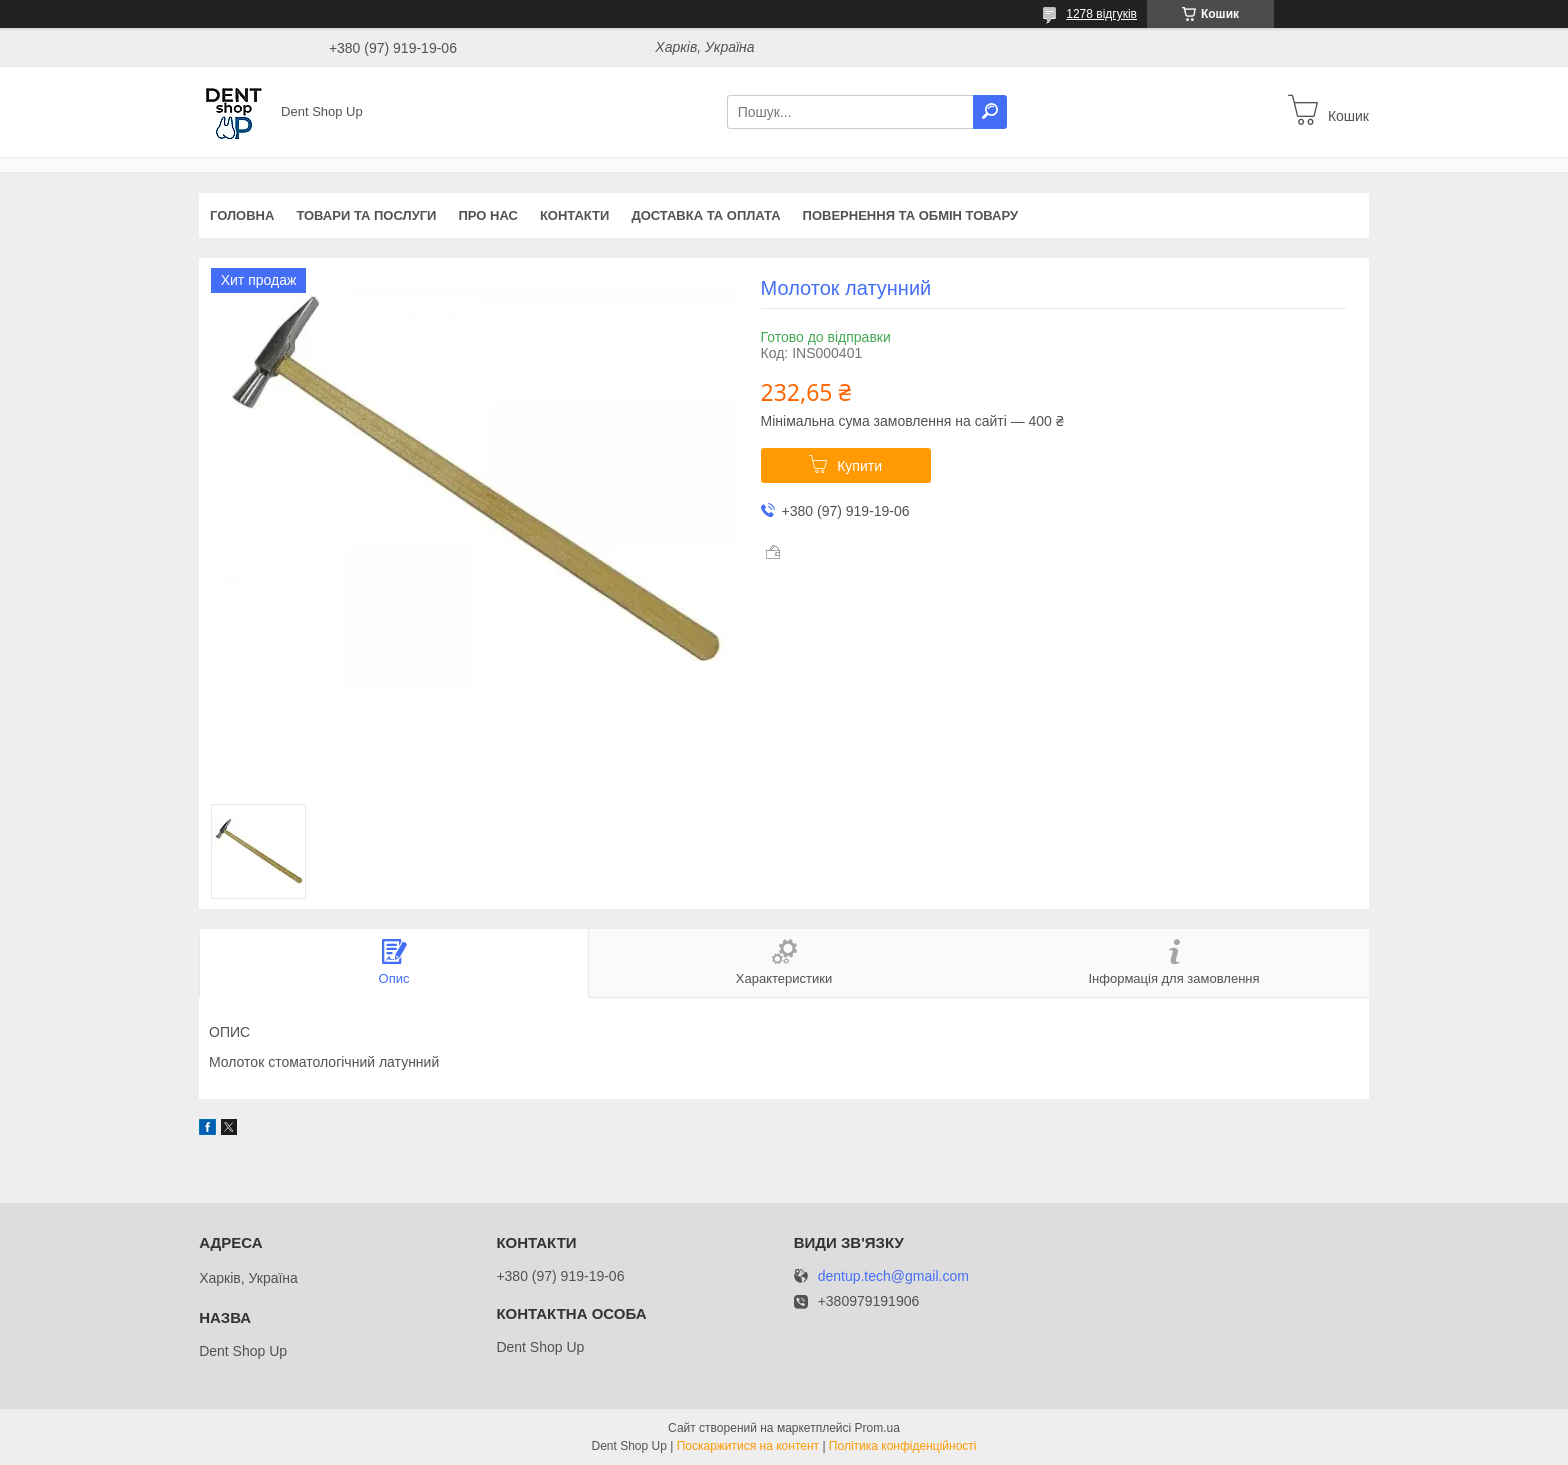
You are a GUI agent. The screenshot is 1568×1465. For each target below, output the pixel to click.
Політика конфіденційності (903, 1446)
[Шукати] (990, 112)
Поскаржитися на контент (748, 1446)
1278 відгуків (1101, 14)
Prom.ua (877, 1428)
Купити (859, 466)
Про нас (487, 215)
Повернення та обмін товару (910, 215)
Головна (242, 215)
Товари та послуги (366, 215)
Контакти (575, 215)
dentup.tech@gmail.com (893, 1276)
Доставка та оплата (705, 215)
